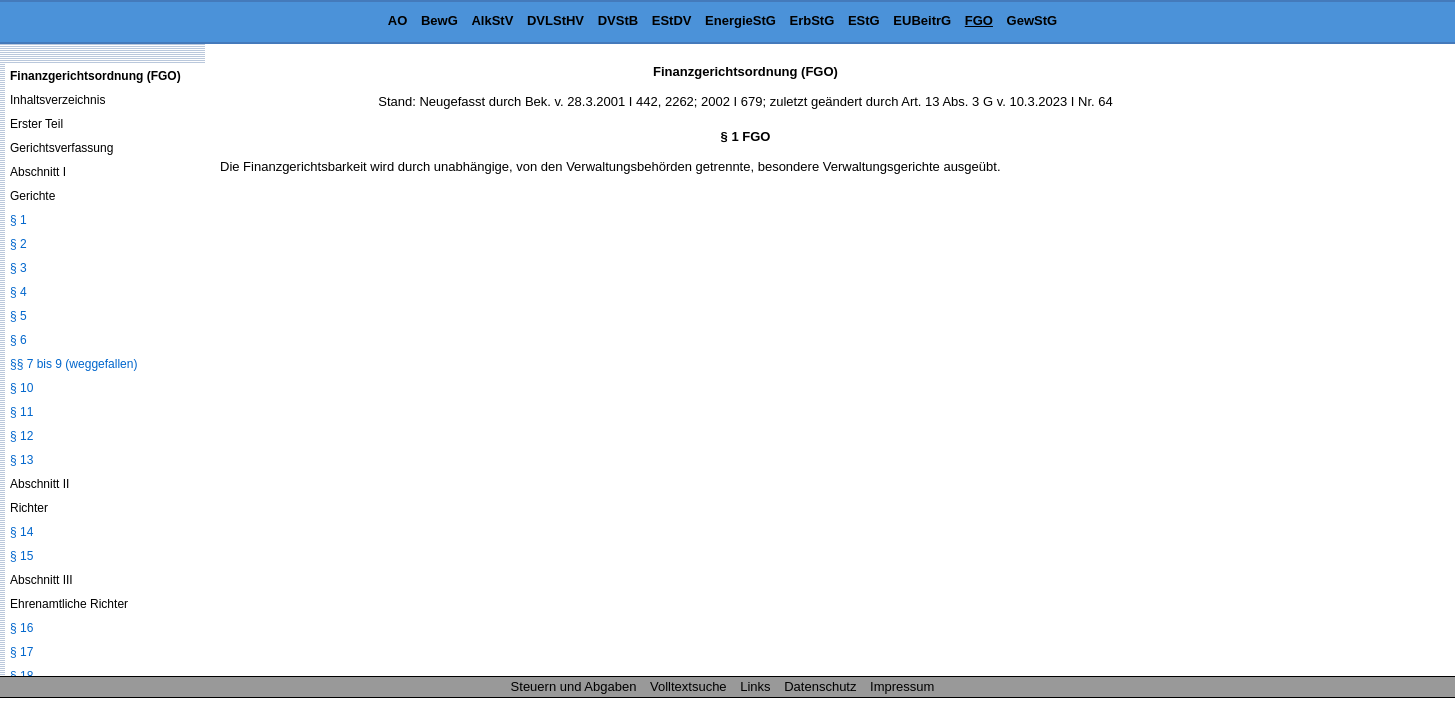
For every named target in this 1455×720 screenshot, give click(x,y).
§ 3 (18, 268)
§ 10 (21, 388)
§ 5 (18, 316)
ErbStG (812, 20)
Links (755, 686)
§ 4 (18, 292)
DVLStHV (555, 20)
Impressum (902, 686)
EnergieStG (740, 20)
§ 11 (21, 412)
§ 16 (21, 628)
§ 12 (21, 436)
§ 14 (21, 532)
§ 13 (21, 460)
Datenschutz (820, 686)
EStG (864, 20)
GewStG (1032, 20)
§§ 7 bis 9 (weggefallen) (73, 364)
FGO (979, 20)
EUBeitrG (922, 20)
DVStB (618, 20)
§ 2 (18, 244)
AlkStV (492, 20)
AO (398, 20)
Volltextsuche (688, 686)
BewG (439, 20)
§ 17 (21, 652)
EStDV (672, 20)
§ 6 (18, 340)
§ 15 (21, 556)
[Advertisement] (1355, 364)
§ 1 (18, 220)
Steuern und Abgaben (574, 686)
